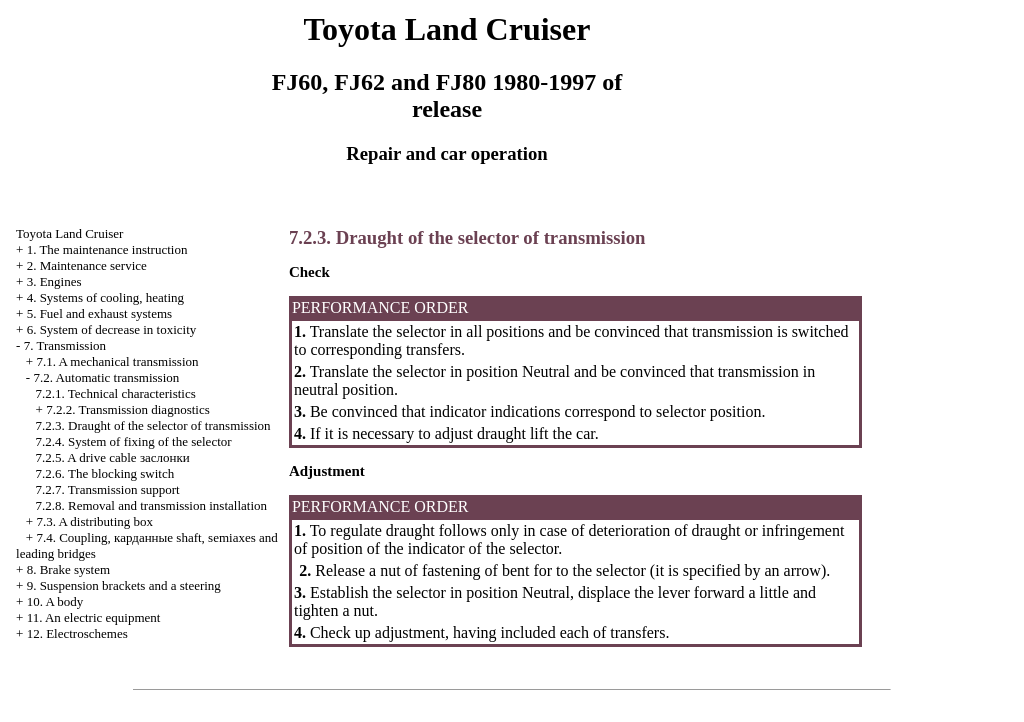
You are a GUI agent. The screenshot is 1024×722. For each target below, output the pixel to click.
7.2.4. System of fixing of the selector (134, 441)
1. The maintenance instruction (107, 249)
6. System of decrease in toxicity (112, 329)
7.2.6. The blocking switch (105, 473)
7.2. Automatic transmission (106, 377)
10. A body (55, 601)
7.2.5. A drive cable (113, 457)
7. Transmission (65, 345)
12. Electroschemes (77, 633)
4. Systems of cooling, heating (105, 297)
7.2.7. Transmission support (108, 489)
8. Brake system (68, 569)
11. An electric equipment (94, 617)
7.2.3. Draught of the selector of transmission (153, 425)
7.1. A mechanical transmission (117, 361)
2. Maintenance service (87, 265)
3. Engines (54, 281)
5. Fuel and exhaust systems (100, 313)
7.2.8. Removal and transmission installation (151, 505)
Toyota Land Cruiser (69, 233)
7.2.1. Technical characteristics (116, 393)
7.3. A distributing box (94, 521)
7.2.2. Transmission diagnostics (128, 409)
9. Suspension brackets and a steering (124, 585)
